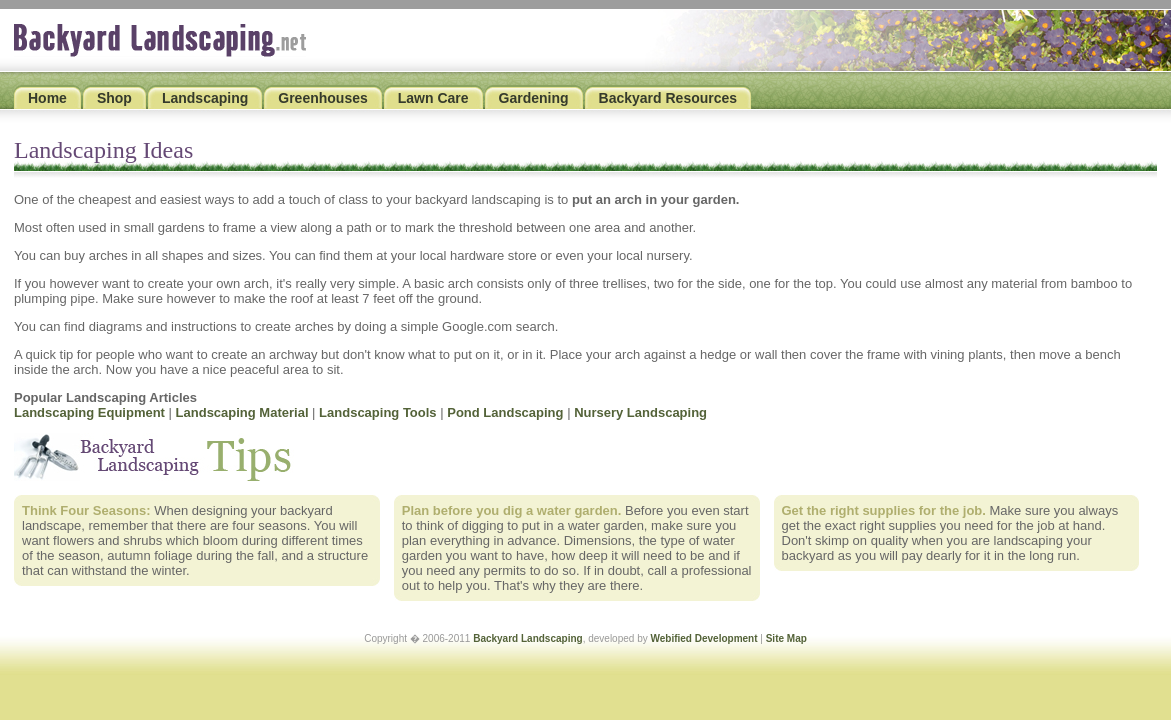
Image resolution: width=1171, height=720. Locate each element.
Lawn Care (433, 98)
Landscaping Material (242, 412)
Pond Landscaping (505, 412)
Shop (114, 98)
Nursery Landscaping (640, 412)
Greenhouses (322, 98)
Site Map (786, 638)
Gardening (534, 98)
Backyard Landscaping (527, 638)
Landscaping (205, 98)
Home (47, 98)
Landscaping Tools (378, 412)
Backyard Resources (668, 98)
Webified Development (703, 638)
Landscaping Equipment (89, 412)
